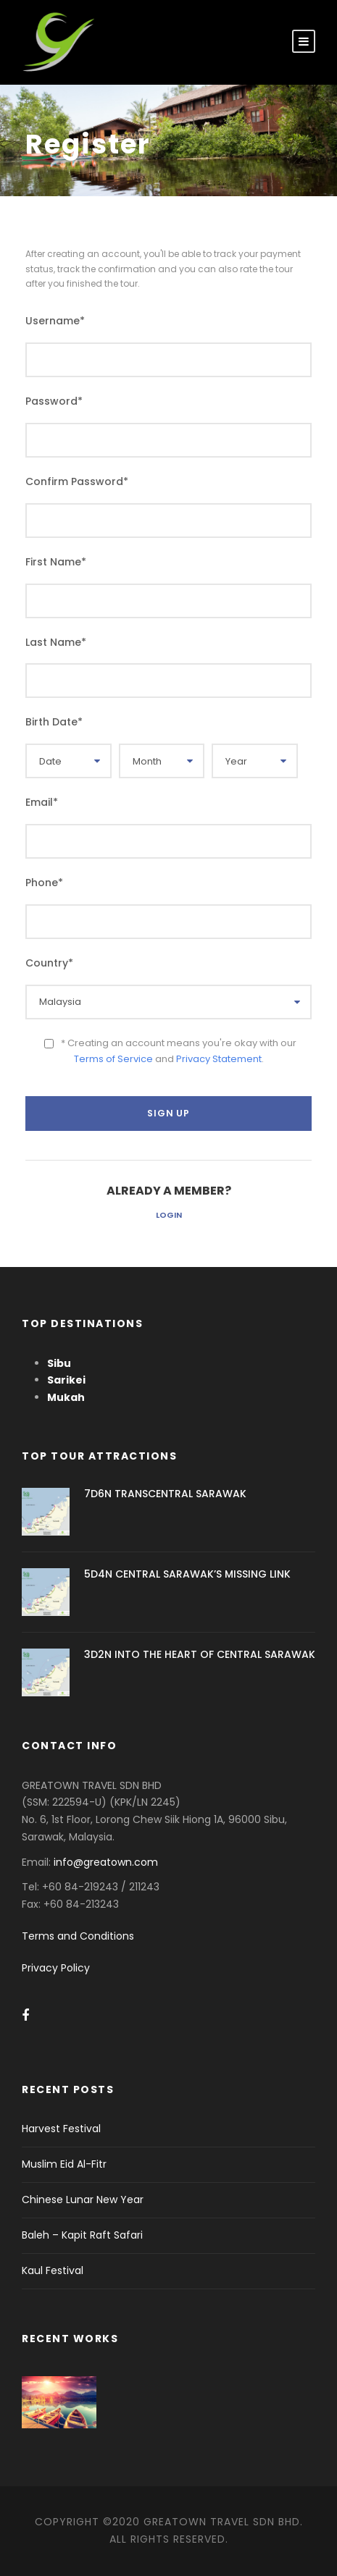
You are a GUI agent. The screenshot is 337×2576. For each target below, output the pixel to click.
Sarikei (66, 1380)
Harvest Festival (61, 2128)
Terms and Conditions (78, 1936)
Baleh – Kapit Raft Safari (82, 2235)
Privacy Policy (56, 1968)
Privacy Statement (219, 1059)
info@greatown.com (107, 1862)
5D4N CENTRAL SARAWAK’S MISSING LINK (187, 1574)
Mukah (66, 1397)
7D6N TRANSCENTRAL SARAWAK (165, 1493)
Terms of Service (113, 1059)
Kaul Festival (52, 2270)
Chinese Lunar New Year (82, 2199)
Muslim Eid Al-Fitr (64, 2164)
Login (169, 1215)
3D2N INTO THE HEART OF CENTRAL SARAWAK (199, 1654)
